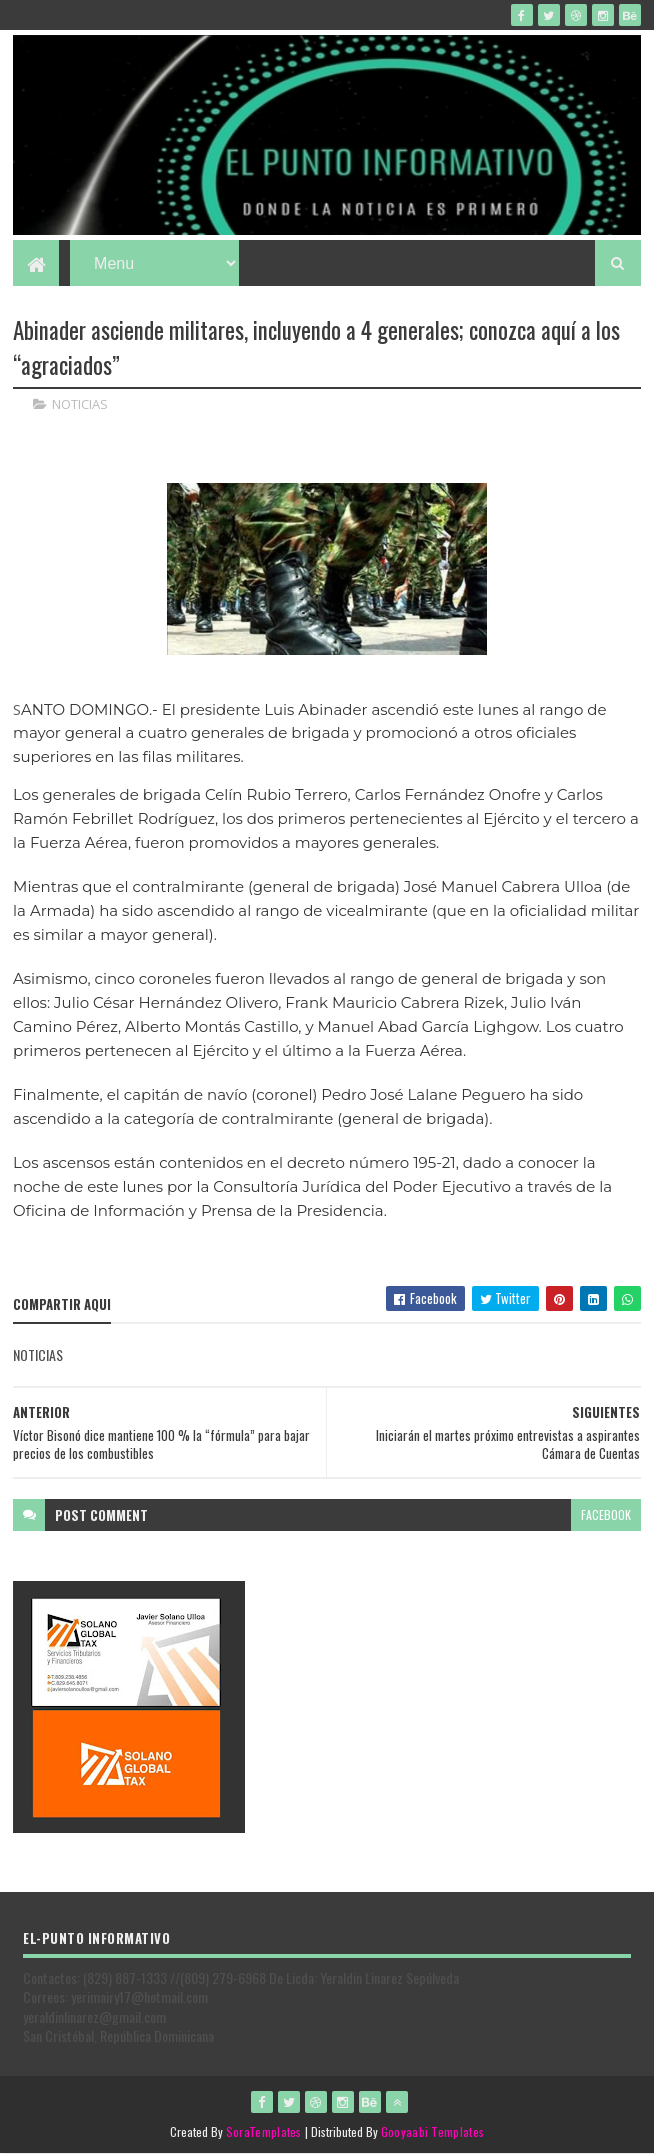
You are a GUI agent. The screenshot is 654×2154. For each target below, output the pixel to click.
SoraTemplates (264, 2131)
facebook (606, 1514)
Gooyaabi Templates (432, 2131)
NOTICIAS (80, 404)
